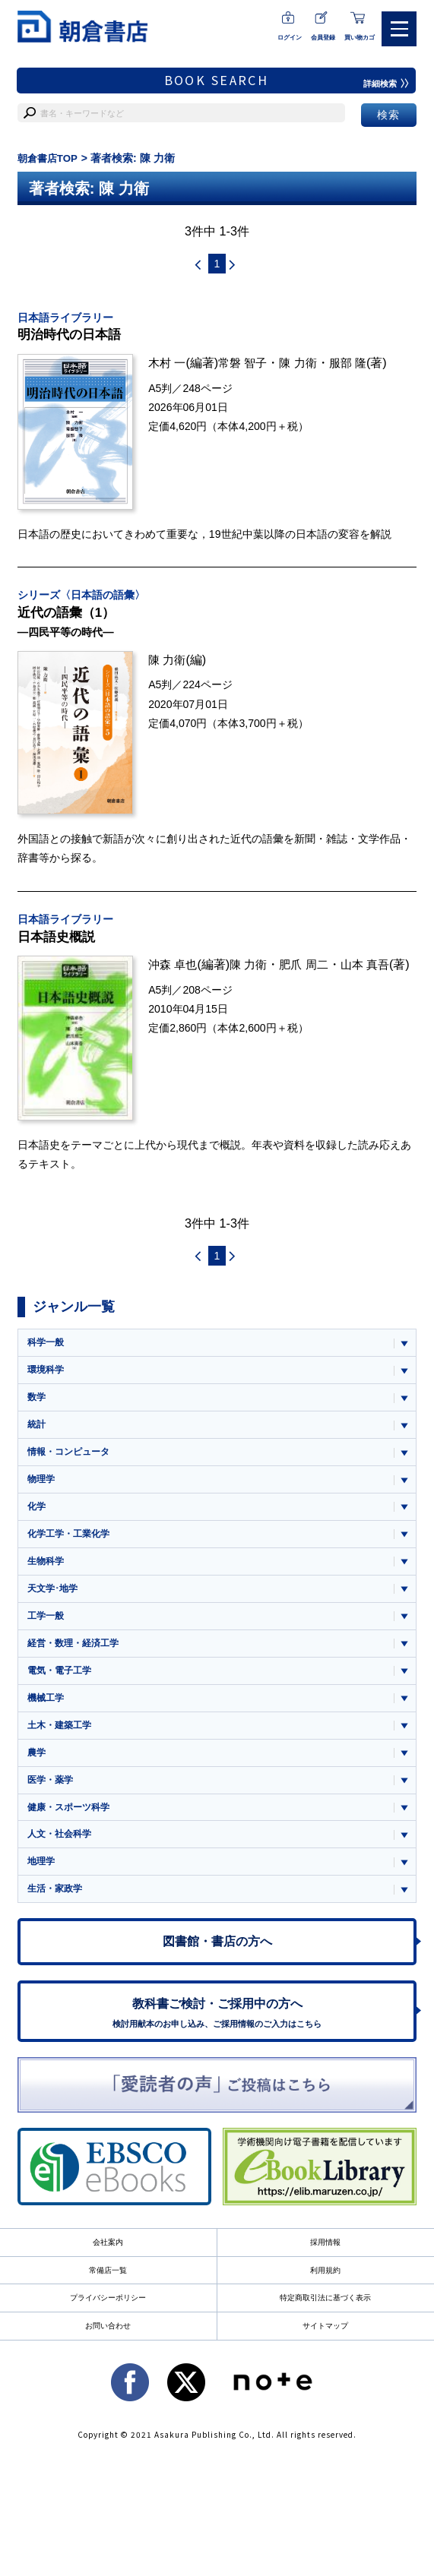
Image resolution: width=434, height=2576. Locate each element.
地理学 (42, 1888)
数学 (37, 1407)
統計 (37, 1435)
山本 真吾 (375, 971)
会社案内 (108, 2275)
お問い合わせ (108, 2361)
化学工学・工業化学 (71, 1548)
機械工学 (47, 1718)
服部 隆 (357, 364)
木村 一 (168, 364)
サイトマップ (325, 2361)
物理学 (42, 1492)
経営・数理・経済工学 (76, 1661)
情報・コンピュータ (71, 1463)
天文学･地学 (54, 1605)
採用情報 (325, 2275)
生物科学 (47, 1576)
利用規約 (325, 2304)
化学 (37, 1520)
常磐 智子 (246, 364)
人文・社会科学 (62, 1860)
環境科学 (47, 1379)
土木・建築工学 (62, 1747)
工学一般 (47, 1633)
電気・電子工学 (62, 1690)
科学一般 (47, 1350)
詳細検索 (384, 83)
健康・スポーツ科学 (71, 1832)
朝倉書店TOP (49, 158)
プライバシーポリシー (108, 2332)
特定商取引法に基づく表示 (325, 2332)
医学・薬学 (52, 1803)
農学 (37, 1775)
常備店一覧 (108, 2304)
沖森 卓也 (174, 971)
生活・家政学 (57, 1916)
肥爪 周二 (311, 971)
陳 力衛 (305, 364)
